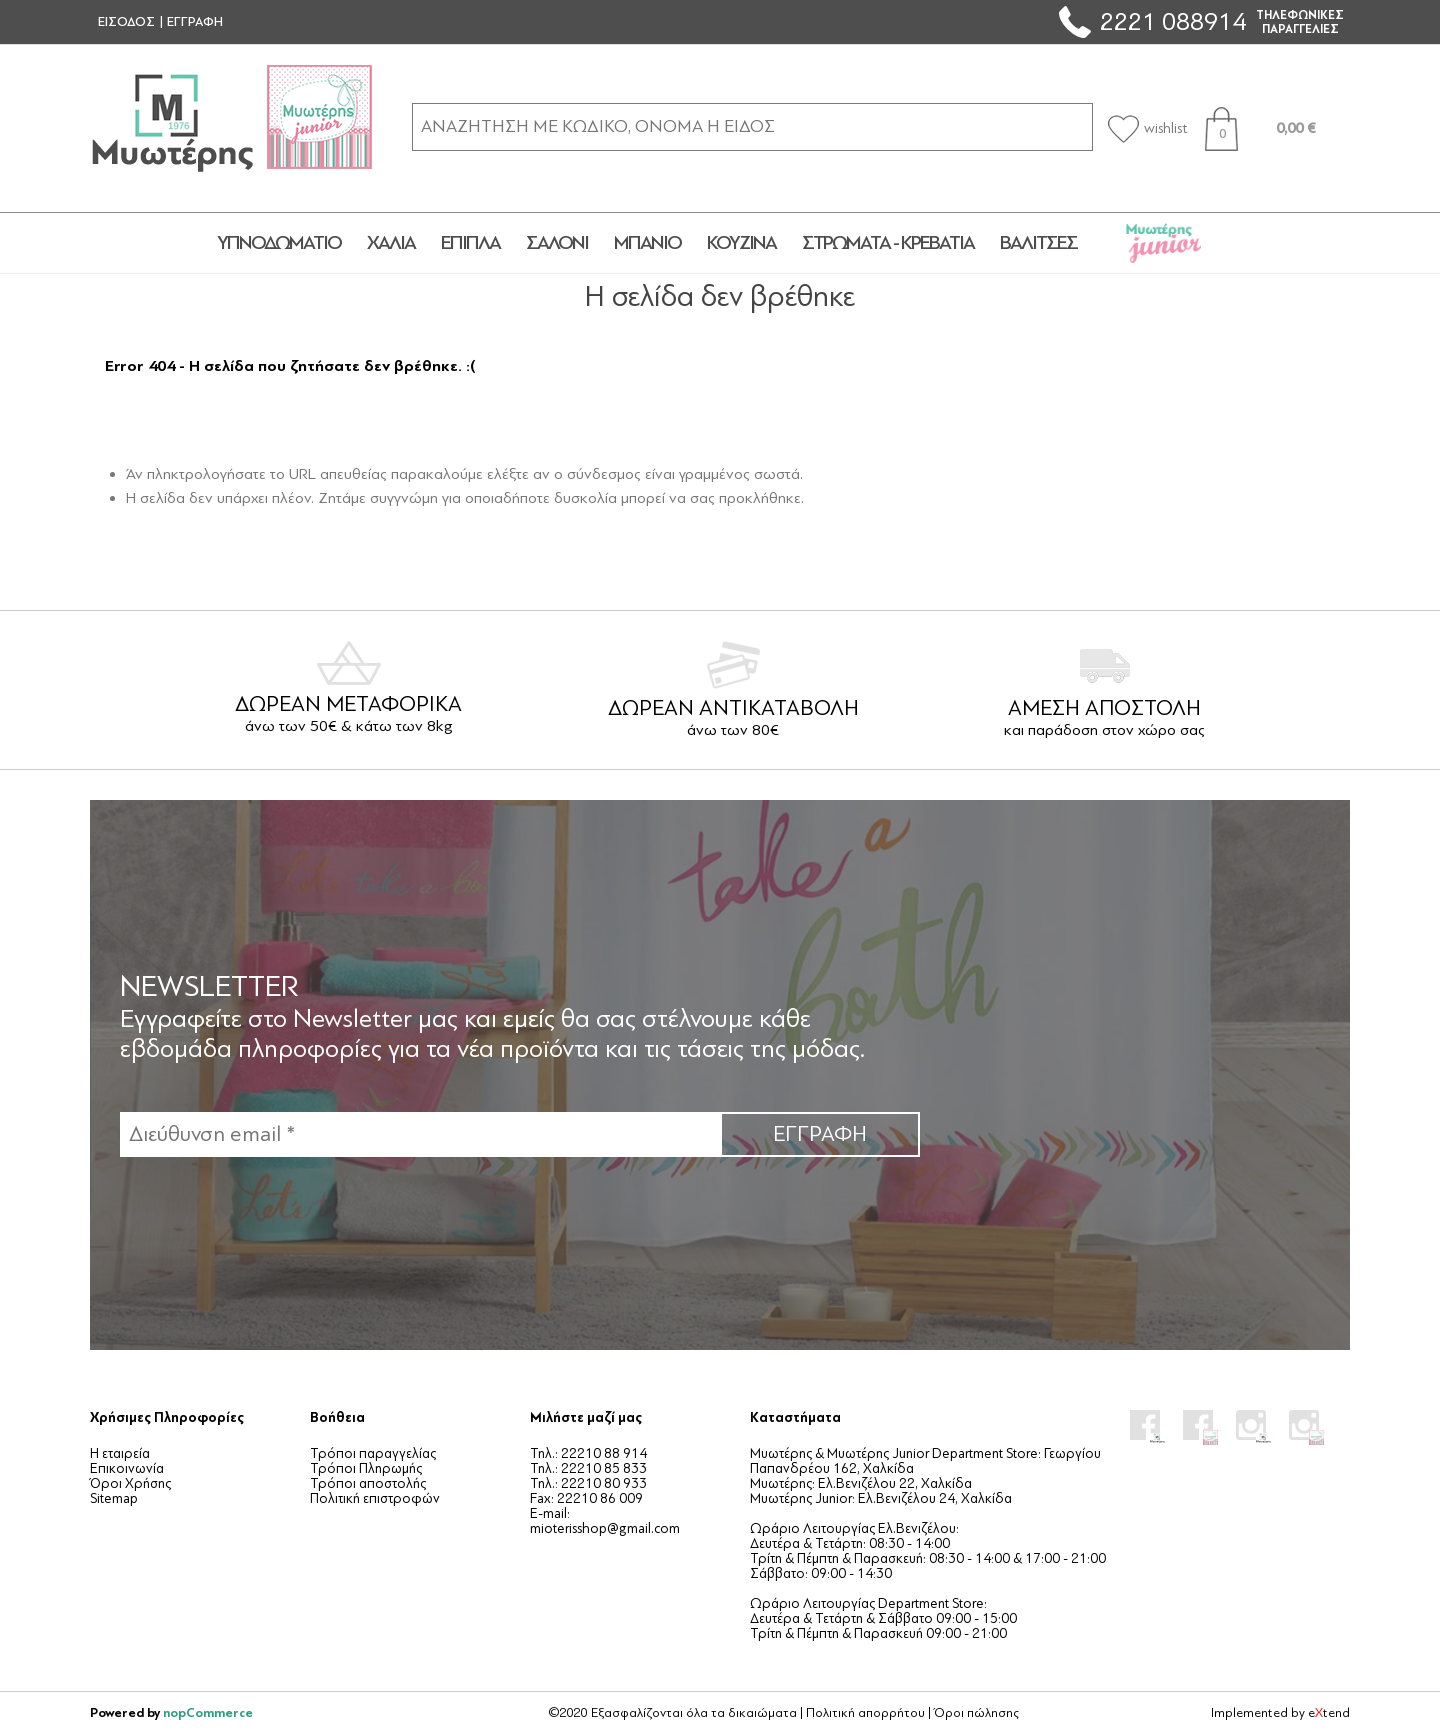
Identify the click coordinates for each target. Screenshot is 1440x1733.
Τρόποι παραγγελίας (373, 1453)
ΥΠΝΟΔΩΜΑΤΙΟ (279, 243)
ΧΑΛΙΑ (391, 243)
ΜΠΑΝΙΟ (647, 243)
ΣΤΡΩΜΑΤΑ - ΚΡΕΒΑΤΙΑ (888, 243)
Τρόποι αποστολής (368, 1483)
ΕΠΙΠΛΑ (470, 243)
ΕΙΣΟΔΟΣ (126, 22)
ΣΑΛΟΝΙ (557, 243)
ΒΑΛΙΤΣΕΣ (1038, 243)
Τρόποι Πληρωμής (366, 1468)
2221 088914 (1173, 21)
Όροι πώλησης (976, 1713)
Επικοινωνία (127, 1468)
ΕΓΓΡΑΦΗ (195, 22)
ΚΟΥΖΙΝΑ (741, 243)
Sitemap (114, 1498)
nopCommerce (208, 1712)
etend (1329, 1713)
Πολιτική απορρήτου (865, 1713)
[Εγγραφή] (420, 1134)
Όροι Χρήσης (130, 1483)
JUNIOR (1163, 243)
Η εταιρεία (120, 1453)
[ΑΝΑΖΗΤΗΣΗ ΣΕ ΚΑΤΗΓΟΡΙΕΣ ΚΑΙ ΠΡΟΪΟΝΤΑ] (752, 126)
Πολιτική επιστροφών (375, 1498)
